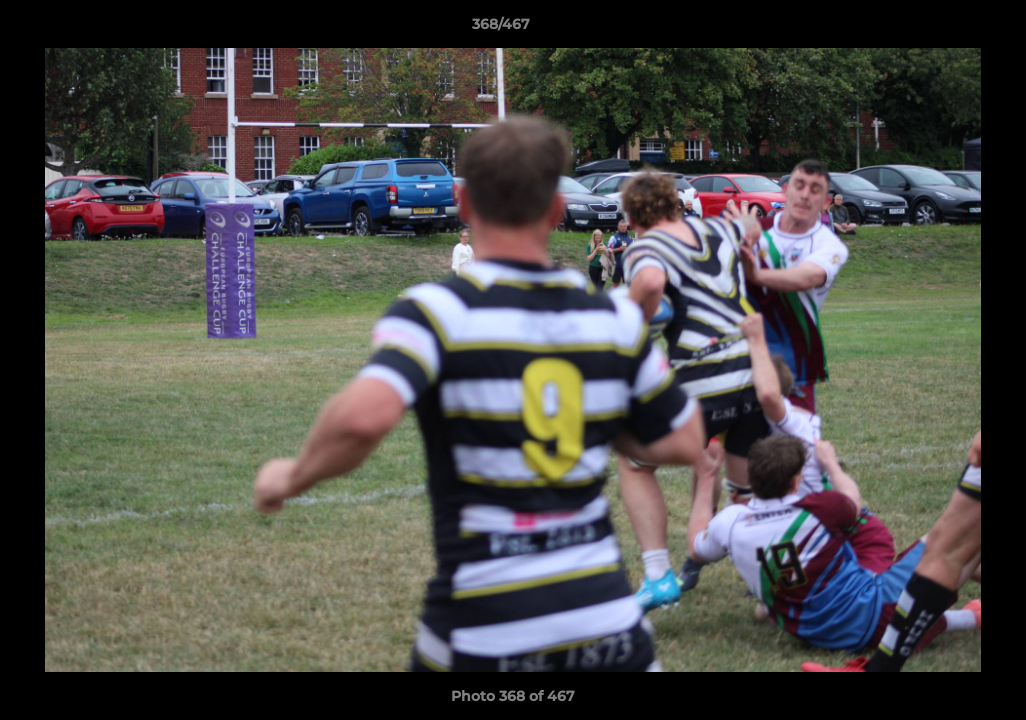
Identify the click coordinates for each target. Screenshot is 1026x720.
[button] (942, 29)
